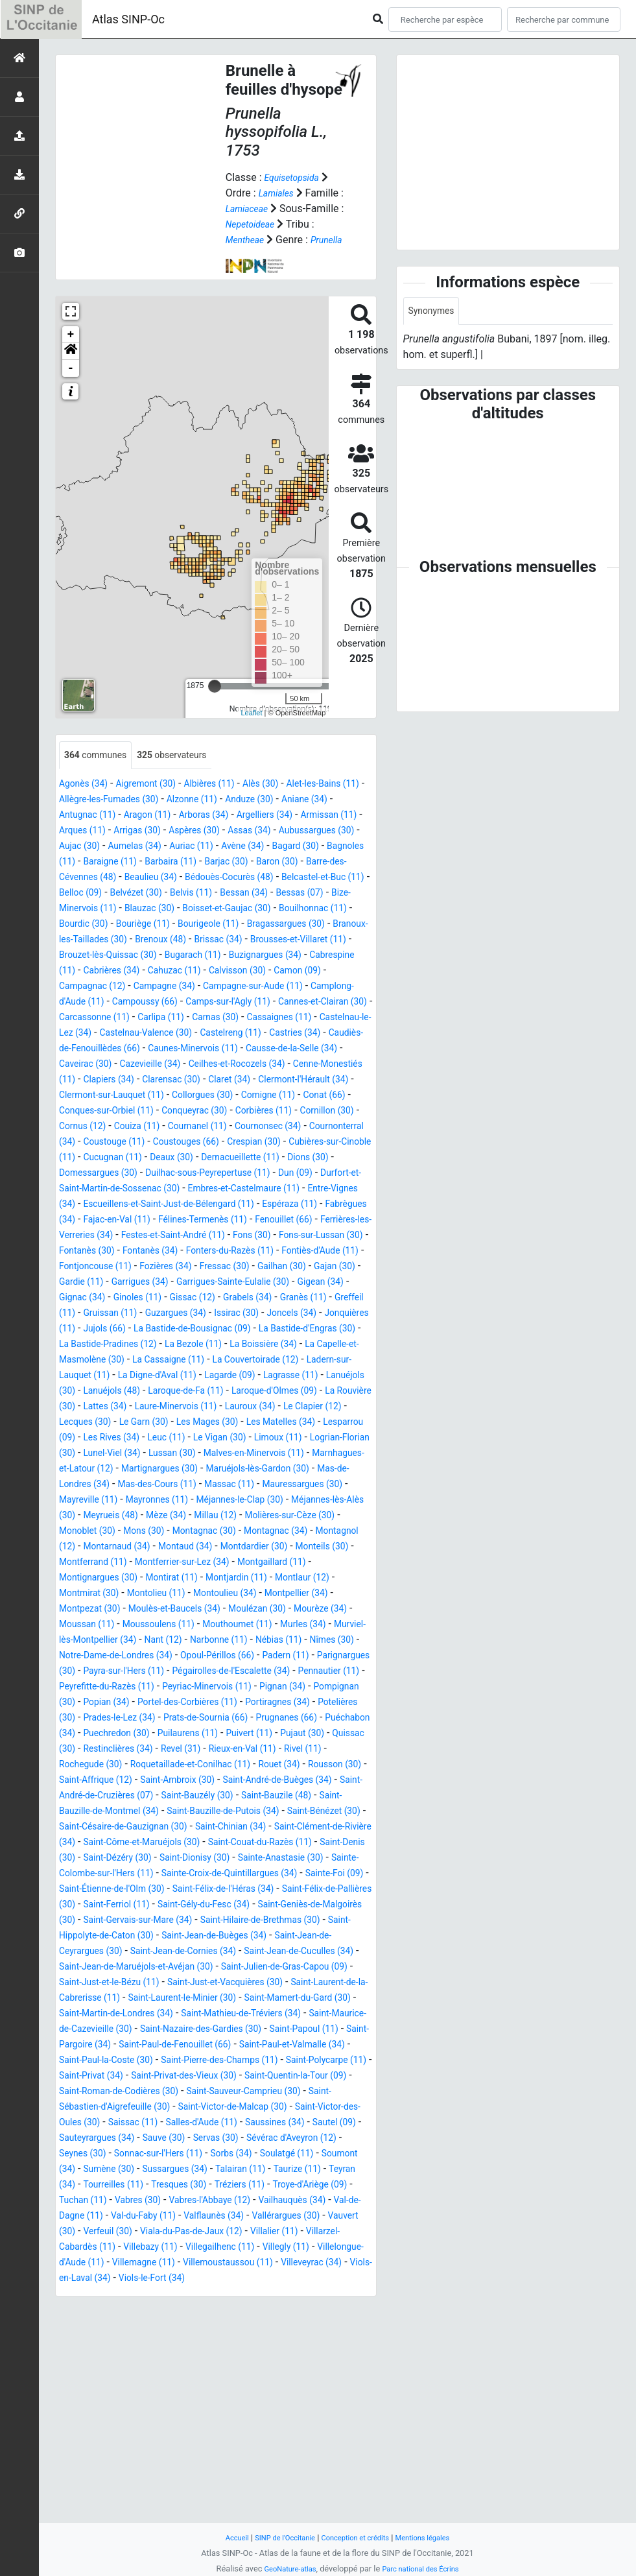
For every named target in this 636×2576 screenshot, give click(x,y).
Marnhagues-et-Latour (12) (120, 1579)
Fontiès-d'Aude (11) (312, 1330)
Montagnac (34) (233, 1657)
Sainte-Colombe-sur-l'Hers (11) (129, 2046)
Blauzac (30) (162, 941)
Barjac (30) (152, 894)
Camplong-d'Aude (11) (234, 1034)
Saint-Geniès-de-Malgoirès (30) (181, 2092)
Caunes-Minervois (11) (213, 1096)
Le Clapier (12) (234, 1516)
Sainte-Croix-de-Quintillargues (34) (287, 2046)
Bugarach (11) (332, 987)
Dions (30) (316, 1221)
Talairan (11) (93, 2388)
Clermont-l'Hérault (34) (111, 1143)
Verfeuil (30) (114, 2450)
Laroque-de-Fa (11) (322, 1485)
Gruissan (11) (242, 1392)
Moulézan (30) (291, 1734)
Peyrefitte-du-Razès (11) (114, 1828)
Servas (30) (323, 2341)
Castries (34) (283, 1081)
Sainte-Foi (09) (92, 2061)
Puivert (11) (164, 1890)
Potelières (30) (175, 1859)
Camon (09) (166, 1018)
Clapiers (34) (198, 1127)
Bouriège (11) (181, 956)
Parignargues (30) (283, 1797)
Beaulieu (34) (89, 909)
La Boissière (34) (242, 1439)
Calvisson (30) (97, 1018)
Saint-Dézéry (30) (125, 2030)
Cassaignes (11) (220, 1065)
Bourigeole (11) (256, 956)
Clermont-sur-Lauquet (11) (233, 1143)
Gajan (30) (83, 1361)
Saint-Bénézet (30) (174, 1983)
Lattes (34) (275, 1501)
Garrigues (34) (207, 1361)
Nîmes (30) (220, 1781)
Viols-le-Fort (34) (296, 2497)
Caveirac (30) (116, 1112)
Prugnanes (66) (159, 1874)
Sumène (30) (257, 2373)
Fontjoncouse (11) (101, 1345)
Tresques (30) (91, 2404)
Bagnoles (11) (238, 878)
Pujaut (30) (224, 1890)
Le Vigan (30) (195, 1548)
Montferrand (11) (98, 1688)
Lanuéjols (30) (163, 1485)
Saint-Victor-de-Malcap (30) (259, 2310)
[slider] (214, 701)
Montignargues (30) (104, 1703)
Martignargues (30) (235, 1579)
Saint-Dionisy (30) (214, 2030)
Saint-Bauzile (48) (99, 1968)
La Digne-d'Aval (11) (224, 1470)
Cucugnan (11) (93, 1221)
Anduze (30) (332, 816)
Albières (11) (230, 800)
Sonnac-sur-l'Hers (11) (285, 2357)
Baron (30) (209, 894)
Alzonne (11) (266, 816)
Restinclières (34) (99, 1906)
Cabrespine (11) (187, 1003)
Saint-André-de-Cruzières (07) (204, 1952)
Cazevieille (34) (190, 1112)
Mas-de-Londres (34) (170, 1594)
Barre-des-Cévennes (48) (298, 894)
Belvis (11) (178, 925)
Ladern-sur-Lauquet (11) (114, 1470)
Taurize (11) (157, 2388)
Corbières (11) (118, 1174)
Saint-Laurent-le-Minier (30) (225, 2186)
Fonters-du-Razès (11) (209, 1330)
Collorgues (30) (336, 1143)
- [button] (71, 384)
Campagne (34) (321, 1018)
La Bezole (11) (162, 1439)
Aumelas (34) (299, 863)
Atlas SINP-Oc (128, 19)
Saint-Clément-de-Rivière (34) (243, 1999)
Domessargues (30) (104, 1236)
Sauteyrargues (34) (187, 2341)
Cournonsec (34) (174, 1190)
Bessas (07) (301, 925)
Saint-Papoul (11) (164, 2232)
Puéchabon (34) (239, 1874)
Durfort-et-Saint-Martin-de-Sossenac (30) (152, 1252)
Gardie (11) (140, 1361)
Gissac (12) (299, 1376)
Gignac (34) (175, 1376)
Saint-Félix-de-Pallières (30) (148, 2077)
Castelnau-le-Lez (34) (315, 1065)
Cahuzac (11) (337, 1003)
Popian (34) (168, 1843)
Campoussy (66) (331, 1034)
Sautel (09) (111, 2341)
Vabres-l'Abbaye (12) (168, 2419)
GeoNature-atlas (284, 2568)
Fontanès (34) (118, 1330)
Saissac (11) (193, 2326)
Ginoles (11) (237, 1376)
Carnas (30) (147, 1065)
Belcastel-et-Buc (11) (287, 909)
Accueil (223, 2537)
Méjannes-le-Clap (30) (109, 1625)
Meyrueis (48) (313, 1625)
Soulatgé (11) (117, 2373)
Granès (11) (112, 1392)
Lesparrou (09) (312, 1532)
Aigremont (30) (158, 800)
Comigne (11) (95, 1158)
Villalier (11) (304, 2450)
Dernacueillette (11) (238, 1221)
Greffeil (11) (175, 1392)
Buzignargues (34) (101, 1003)
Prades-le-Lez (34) (259, 1859)
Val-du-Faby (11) (123, 2435)
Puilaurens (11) (94, 1890)
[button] (70, 367)
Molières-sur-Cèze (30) (223, 1641)
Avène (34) (110, 878)
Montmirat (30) (99, 1719)
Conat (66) (159, 1158)
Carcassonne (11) (322, 1050)
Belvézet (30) (116, 925)
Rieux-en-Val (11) (241, 1906)
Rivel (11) (309, 1906)
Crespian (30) (202, 1205)
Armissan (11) (118, 847)
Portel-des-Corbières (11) (260, 1843)
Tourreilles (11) (287, 2388)
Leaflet (251, 728)
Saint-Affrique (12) (171, 1937)
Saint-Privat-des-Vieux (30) (176, 2279)
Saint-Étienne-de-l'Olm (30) (195, 2061)
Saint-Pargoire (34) (254, 2232)
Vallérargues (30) (286, 2435)
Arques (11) (186, 847)
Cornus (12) (257, 1174)
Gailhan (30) (313, 1345)
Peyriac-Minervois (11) (229, 1828)
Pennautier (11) (312, 1812)
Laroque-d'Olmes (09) (108, 1501)
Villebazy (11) (203, 2466)
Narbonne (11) (92, 1781)
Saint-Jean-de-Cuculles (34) (226, 2139)
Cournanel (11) (93, 1190)
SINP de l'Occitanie (277, 2537)
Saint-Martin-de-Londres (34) (191, 2201)
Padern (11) (206, 1797)
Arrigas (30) (248, 847)
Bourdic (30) (114, 956)
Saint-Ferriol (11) (257, 2077)
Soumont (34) (188, 2373)
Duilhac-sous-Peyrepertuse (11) (230, 1236)
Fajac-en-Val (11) (253, 1283)
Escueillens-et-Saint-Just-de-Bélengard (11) (273, 1267)
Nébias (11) (160, 1781)
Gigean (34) (112, 1376)
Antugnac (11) (153, 832)
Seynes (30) (198, 2357)
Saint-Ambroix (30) (265, 1937)
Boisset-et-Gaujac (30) (251, 941)
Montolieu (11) (175, 1719)
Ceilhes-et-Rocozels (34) (289, 1112)
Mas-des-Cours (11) (271, 1594)
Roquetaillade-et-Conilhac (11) (209, 1921)
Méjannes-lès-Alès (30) (221, 1625)
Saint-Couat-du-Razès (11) (236, 2015)
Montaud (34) (176, 1672)
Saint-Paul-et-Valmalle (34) (195, 2248)
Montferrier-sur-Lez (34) (200, 1688)
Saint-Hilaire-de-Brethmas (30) (155, 2108)
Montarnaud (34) (98, 1672)
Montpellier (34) (335, 1719)
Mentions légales (434, 2537)
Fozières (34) (181, 1345)
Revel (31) (171, 1906)
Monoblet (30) (316, 1641)
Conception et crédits (357, 2537)
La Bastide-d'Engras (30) (245, 1423)
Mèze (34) (82, 1641)
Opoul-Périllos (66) (128, 1797)
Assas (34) (84, 863)
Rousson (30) (90, 1937)
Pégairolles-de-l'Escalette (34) (200, 1812)
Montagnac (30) (152, 1657)
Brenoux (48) (242, 972)
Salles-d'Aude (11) (271, 2326)
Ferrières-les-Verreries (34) (270, 1299)
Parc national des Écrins (424, 2568)
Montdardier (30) (254, 1672)
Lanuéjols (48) (237, 1485)
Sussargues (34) (332, 2373)
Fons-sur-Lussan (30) (254, 1314)
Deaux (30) (160, 1221)
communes (100, 771)
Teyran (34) (218, 2388)
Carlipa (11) (86, 1065)
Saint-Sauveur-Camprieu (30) (272, 2295)
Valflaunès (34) (204, 2435)
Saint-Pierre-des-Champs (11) (153, 2264)
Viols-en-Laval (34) (207, 2497)
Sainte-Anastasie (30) (312, 2030)
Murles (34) (112, 1765)
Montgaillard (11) (303, 1688)
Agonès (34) (87, 800)
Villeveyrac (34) (121, 2497)
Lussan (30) (187, 1563)
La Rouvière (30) (203, 1501)
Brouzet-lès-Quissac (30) (235, 987)
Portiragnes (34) (96, 1859)
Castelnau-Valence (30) (112, 1081)
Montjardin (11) (262, 1703)
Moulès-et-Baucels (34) (196, 1734)
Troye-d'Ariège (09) (239, 2404)
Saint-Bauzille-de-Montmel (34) (219, 1968)
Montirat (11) (188, 1703)
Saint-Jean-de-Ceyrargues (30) (264, 2123)
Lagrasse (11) (91, 1485)
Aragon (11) (221, 832)
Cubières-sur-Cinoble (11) (299, 1205)
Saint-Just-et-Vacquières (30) (224, 2170)
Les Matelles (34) (230, 1532)
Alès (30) (288, 800)
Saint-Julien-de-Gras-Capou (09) (253, 2155)
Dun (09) (330, 1236)
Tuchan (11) (318, 2404)
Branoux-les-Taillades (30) (145, 972)
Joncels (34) (147, 1407)
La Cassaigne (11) (184, 1454)
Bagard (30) (170, 878)
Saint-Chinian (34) (127, 1999)
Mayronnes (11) (299, 1610)
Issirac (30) (85, 1407)
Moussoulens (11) (243, 1750)
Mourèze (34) (90, 1750)
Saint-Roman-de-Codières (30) (128, 2295)
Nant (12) (303, 1765)
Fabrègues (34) (171, 1283)
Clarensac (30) (269, 1127)
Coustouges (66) (124, 1205)
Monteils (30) (331, 1672)
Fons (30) (176, 1314)
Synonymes (435, 311)
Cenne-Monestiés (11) (110, 1127)
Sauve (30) (264, 2341)
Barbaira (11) (89, 894)
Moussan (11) (160, 1750)
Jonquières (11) (220, 1407)
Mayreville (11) (221, 1610)
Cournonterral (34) (262, 1190)
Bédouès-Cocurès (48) (179, 909)
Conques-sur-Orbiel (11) (246, 1158)
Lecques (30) (306, 1516)
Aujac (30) (236, 863)
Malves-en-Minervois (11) (280, 1563)
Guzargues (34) (316, 1392)
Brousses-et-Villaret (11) (115, 987)
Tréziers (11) (160, 2404)
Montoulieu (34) (253, 1719)
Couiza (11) (319, 1174)
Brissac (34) (308, 972)
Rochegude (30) (95, 1921)
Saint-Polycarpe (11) (276, 2264)
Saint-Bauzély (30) (322, 1952)
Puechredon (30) (322, 1874)
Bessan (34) (238, 925)
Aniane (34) (85, 832)
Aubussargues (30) (160, 863)
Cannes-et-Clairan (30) (222, 1050)
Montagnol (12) (313, 1657)
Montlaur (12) (336, 1703)
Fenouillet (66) (167, 1299)
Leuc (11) (135, 1548)
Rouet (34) (312, 1921)
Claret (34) (335, 1127)
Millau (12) (138, 1641)
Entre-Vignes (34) (125, 1267)
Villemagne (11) (236, 2481)
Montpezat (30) (99, 1734)
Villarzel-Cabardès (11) (111, 2466)
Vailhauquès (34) (262, 2419)
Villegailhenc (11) (282, 2466)
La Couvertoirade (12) (284, 1454)
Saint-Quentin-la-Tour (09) (304, 2279)
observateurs (187, 771)
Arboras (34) (285, 832)
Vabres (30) (86, 2419)
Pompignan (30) (96, 1843)
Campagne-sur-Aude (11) (116, 1034)
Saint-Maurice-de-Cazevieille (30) (200, 2217)
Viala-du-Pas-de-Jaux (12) (209, 2450)
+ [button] (71, 350)
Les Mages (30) (146, 1532)
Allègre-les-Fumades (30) (172, 816)
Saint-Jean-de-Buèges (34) (125, 2123)
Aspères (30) (313, 847)
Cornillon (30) (190, 1174)
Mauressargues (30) (132, 1610)
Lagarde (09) (306, 1470)
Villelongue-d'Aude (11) (138, 2481)
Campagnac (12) (239, 1018)
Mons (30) (82, 1657)
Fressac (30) (248, 1345)
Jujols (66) (289, 1407)
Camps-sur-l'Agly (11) (113, 1050)
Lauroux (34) (163, 1516)
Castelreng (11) (210, 1081)
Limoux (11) (261, 1548)
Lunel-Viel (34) (119, 1563)
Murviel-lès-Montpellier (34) (210, 1765)
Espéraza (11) (96, 1283)
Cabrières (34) (265, 1003)
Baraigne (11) (309, 878)
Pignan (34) (315, 1828)
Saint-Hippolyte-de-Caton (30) (301, 2108)
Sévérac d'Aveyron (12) (111, 2357)
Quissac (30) (287, 1890)
